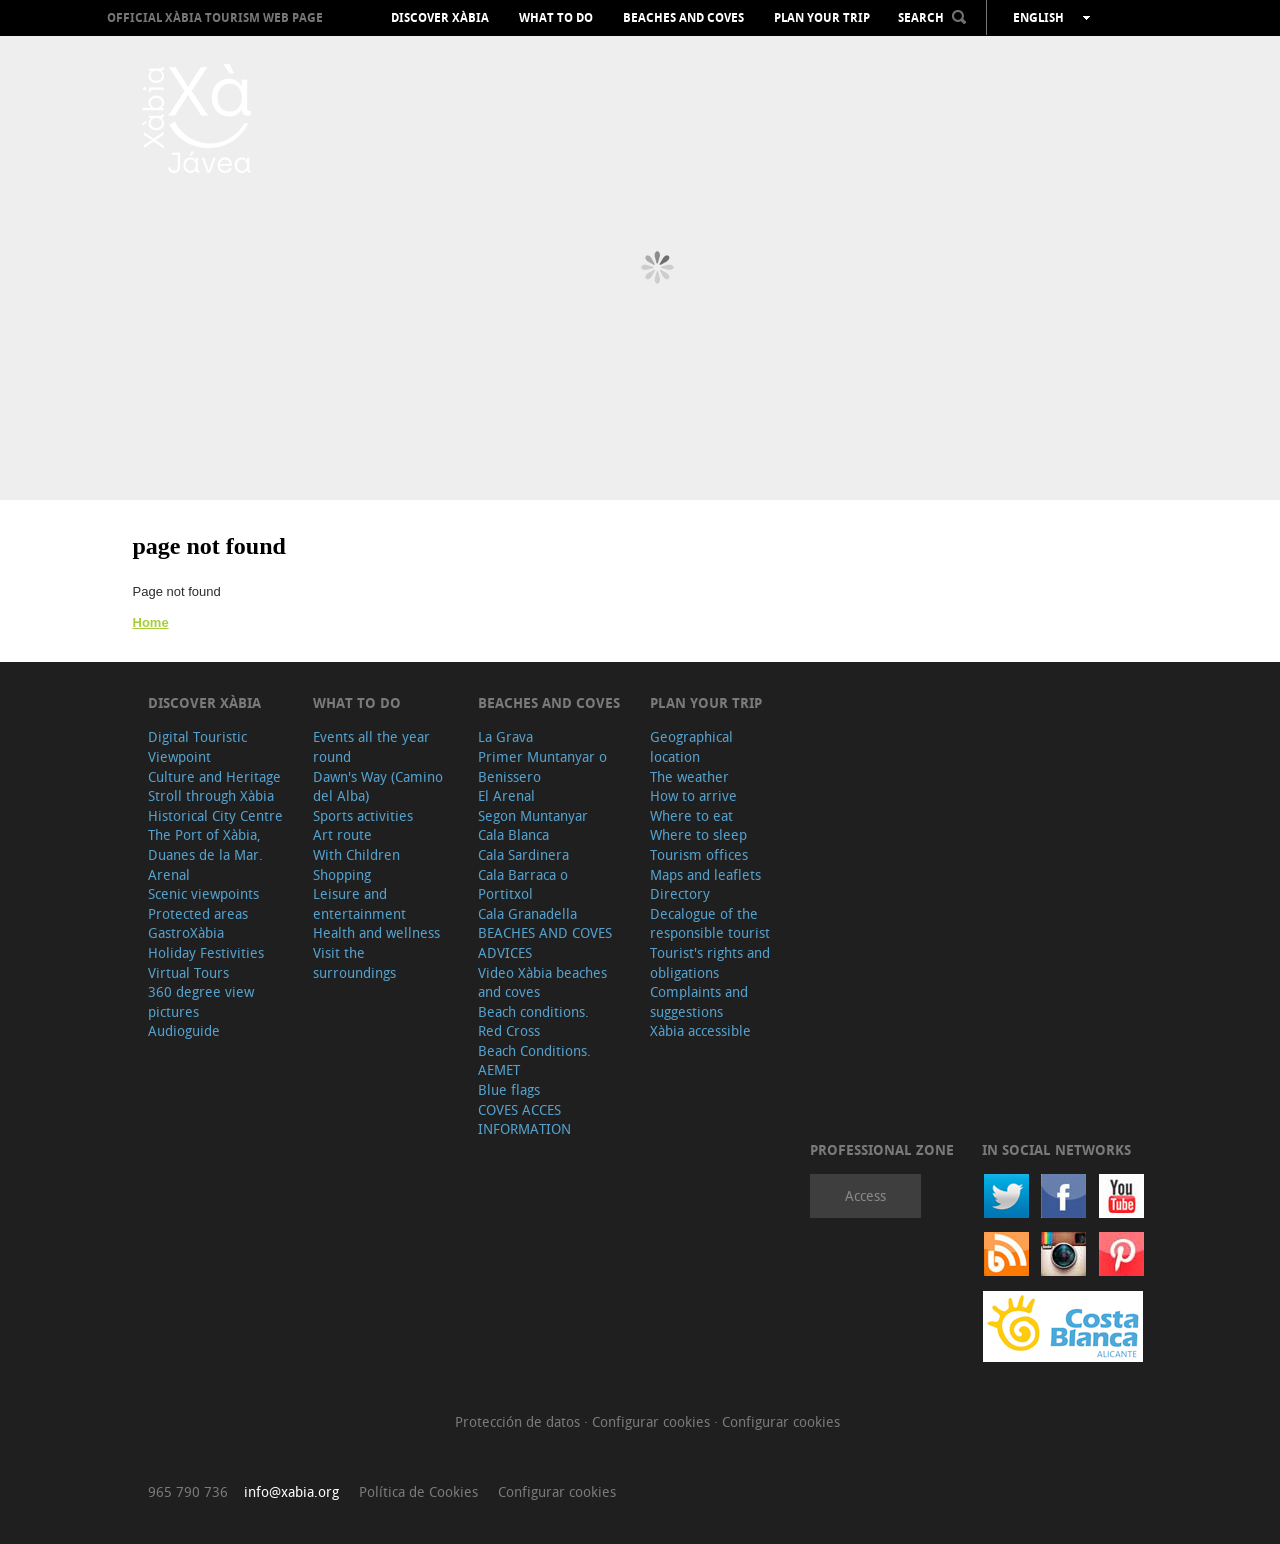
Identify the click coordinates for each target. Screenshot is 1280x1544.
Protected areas (198, 913)
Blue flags (509, 1089)
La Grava (505, 736)
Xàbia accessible (700, 1030)
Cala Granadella (527, 913)
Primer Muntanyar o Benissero (542, 766)
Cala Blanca (513, 834)
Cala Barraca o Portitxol (523, 884)
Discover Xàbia (440, 18)
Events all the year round (371, 746)
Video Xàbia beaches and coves (542, 982)
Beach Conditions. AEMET (534, 1060)
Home (151, 622)
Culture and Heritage (214, 776)
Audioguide (184, 1030)
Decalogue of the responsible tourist (710, 923)
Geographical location (691, 746)
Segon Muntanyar (533, 815)
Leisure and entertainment (359, 903)
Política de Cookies (418, 1491)
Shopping (342, 874)
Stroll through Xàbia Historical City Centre (215, 805)
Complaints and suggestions (699, 1001)
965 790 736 (188, 1491)
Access (865, 1195)
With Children (356, 854)
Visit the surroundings (354, 962)
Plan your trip (822, 18)
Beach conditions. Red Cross (533, 1021)
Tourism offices (699, 854)
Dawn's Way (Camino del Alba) (378, 786)
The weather (689, 776)
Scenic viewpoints (203, 893)
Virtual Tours (188, 972)
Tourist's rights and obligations (710, 962)
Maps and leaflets (705, 874)
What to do (556, 18)
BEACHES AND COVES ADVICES (545, 942)
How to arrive (693, 795)
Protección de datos (519, 1421)
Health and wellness (376, 932)
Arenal (169, 874)
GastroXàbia (186, 932)
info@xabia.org (291, 1491)
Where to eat (691, 815)
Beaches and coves (683, 18)
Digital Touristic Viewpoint (197, 746)
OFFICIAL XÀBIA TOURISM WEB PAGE (215, 17)
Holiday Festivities (206, 952)
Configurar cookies (653, 1421)
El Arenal (506, 795)
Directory (680, 893)
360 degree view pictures (201, 1001)
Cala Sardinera (523, 854)
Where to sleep (698, 834)
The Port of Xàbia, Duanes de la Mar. (205, 844)
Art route (342, 834)
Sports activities (363, 815)
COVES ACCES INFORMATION (524, 1119)
